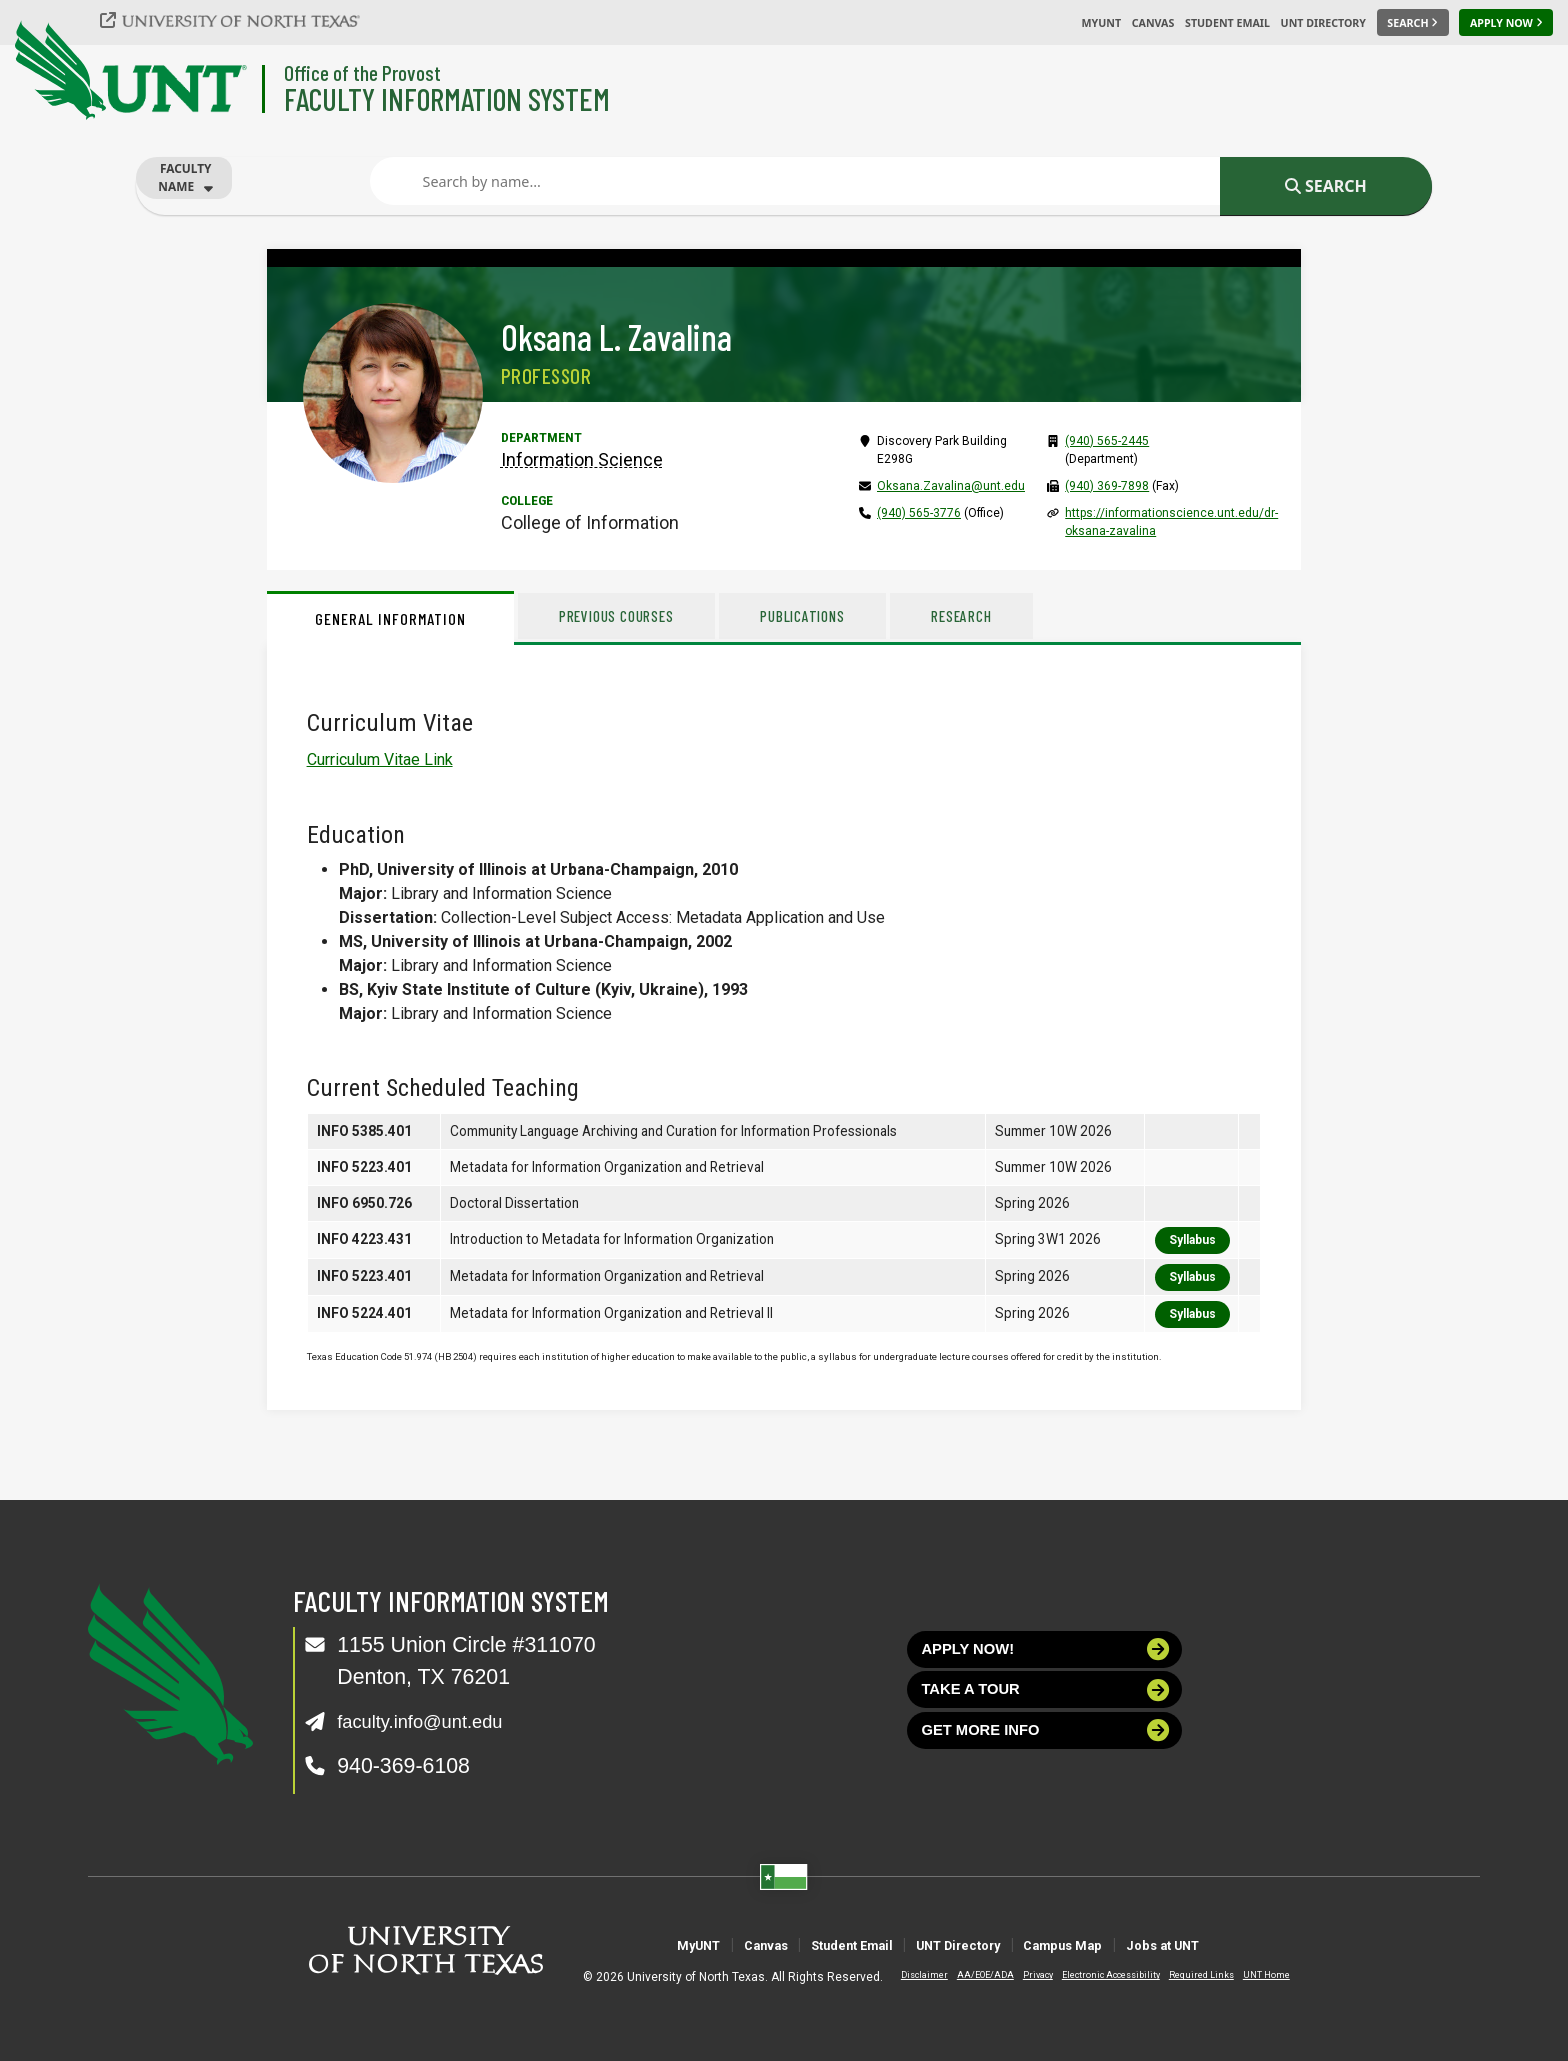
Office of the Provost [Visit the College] (362, 72)
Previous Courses (630, 615)
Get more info (1046, 1752)
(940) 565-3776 (919, 513)
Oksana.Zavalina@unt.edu (951, 486)
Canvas (1153, 23)
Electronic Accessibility (1094, 1975)
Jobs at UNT (1252, 1944)
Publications (842, 615)
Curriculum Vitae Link (380, 759)
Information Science (582, 459)
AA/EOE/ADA (968, 1975)
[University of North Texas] (241, 20)
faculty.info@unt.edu (433, 1721)
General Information (390, 618)
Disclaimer (907, 1975)
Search (1326, 186)
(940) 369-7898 (1107, 486)
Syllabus (1192, 1240)
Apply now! (1046, 1653)
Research (1024, 615)
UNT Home (1249, 1975)
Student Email (1227, 23)
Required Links (1184, 1975)
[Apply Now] (1506, 23)
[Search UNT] (1413, 23)
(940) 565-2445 (1107, 441)
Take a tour (1046, 1702)
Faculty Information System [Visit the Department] (447, 98)
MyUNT (1101, 23)
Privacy (1021, 1975)
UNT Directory (1323, 23)
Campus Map (1113, 1944)
